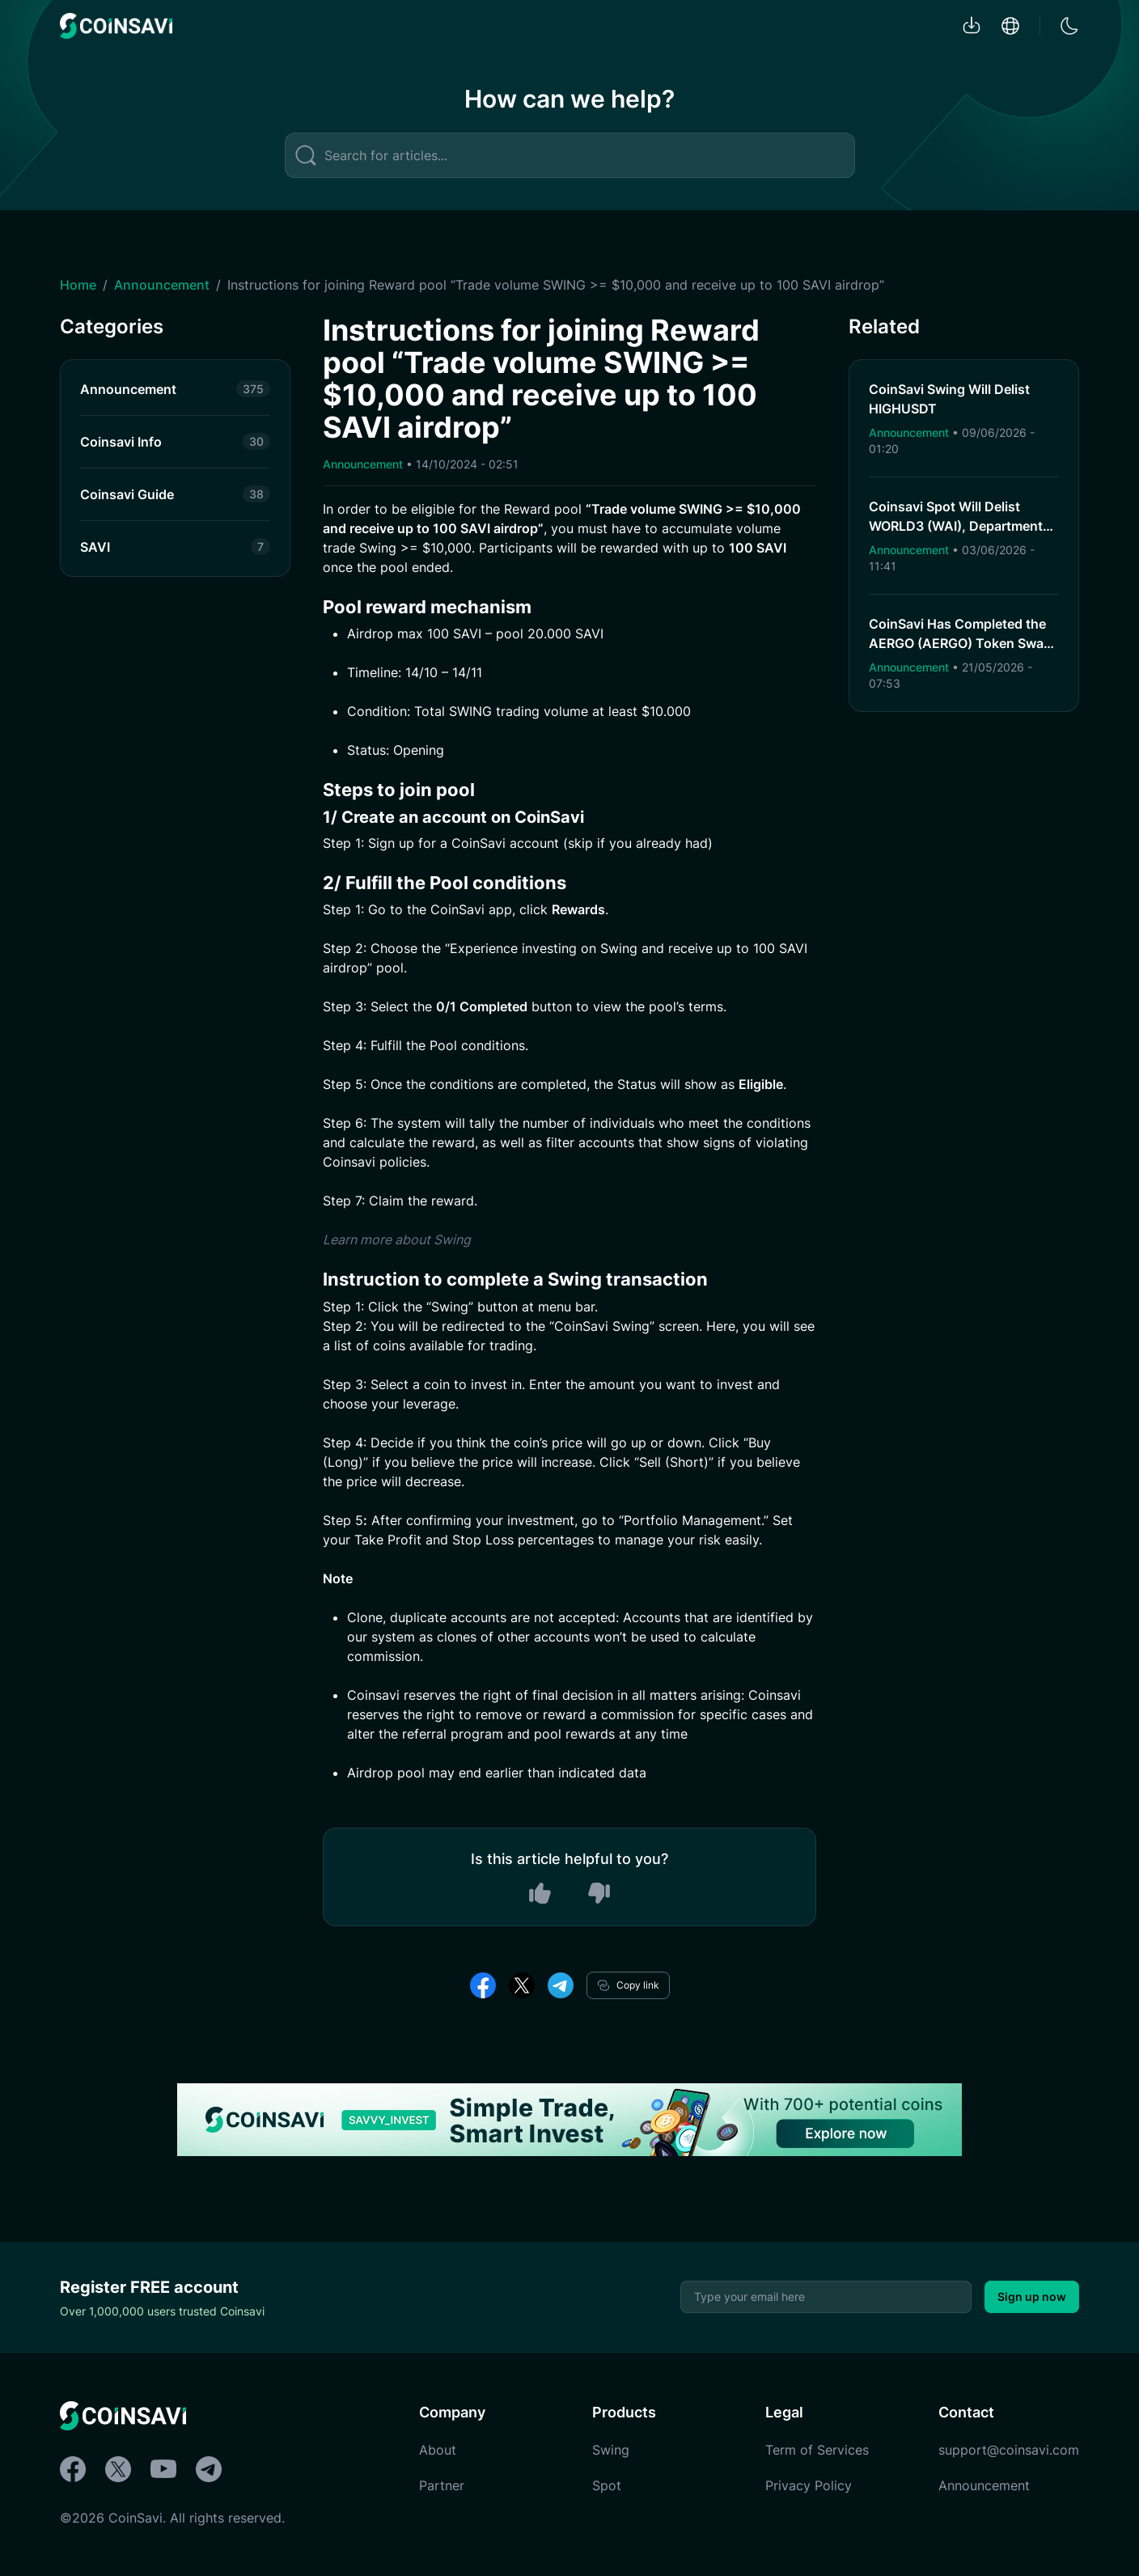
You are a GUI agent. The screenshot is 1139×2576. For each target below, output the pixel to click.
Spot (606, 2485)
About (437, 2450)
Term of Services (817, 2450)
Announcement (162, 285)
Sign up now (1031, 2296)
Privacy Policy (808, 2485)
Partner (441, 2485)
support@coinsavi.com (1008, 2450)
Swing (610, 2450)
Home (78, 285)
